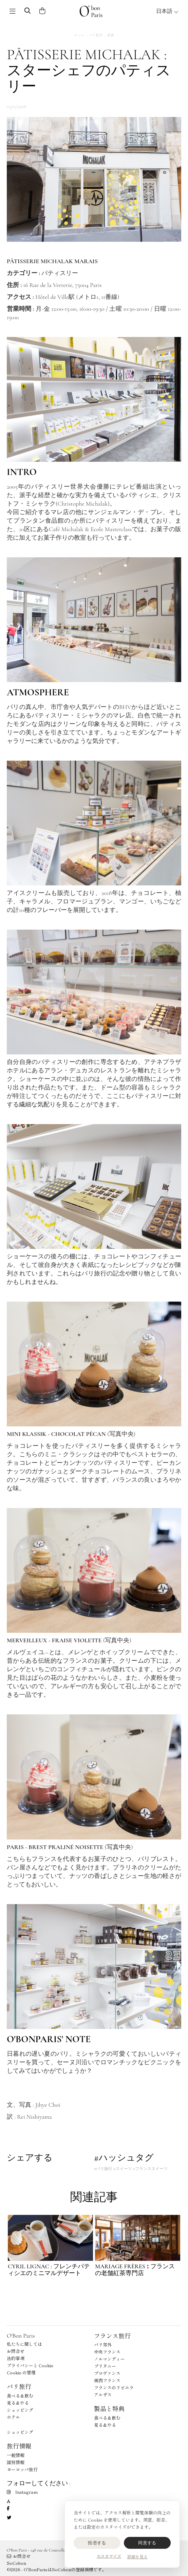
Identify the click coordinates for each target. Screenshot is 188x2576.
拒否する (97, 2542)
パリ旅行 (95, 34)
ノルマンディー (109, 2359)
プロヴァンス (107, 2373)
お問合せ (15, 2351)
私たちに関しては (24, 2344)
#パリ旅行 (103, 2168)
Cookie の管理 (21, 2372)
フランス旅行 (112, 2335)
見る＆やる (18, 2403)
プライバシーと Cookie (30, 2365)
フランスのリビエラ (114, 2387)
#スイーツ (122, 2168)
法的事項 (15, 2358)
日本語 (167, 11)
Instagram (22, 2492)
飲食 (110, 34)
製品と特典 (109, 2408)
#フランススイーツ (150, 2168)
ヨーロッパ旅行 (22, 2469)
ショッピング (20, 2410)
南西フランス (107, 2380)
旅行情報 (19, 2445)
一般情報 (15, 2455)
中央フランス (107, 2352)
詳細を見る (137, 2556)
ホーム (79, 34)
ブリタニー (105, 2366)
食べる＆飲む (20, 2395)
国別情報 (15, 2462)
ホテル (13, 2417)
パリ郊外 (103, 2344)
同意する (147, 2542)
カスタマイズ (109, 2556)
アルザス (103, 2394)
